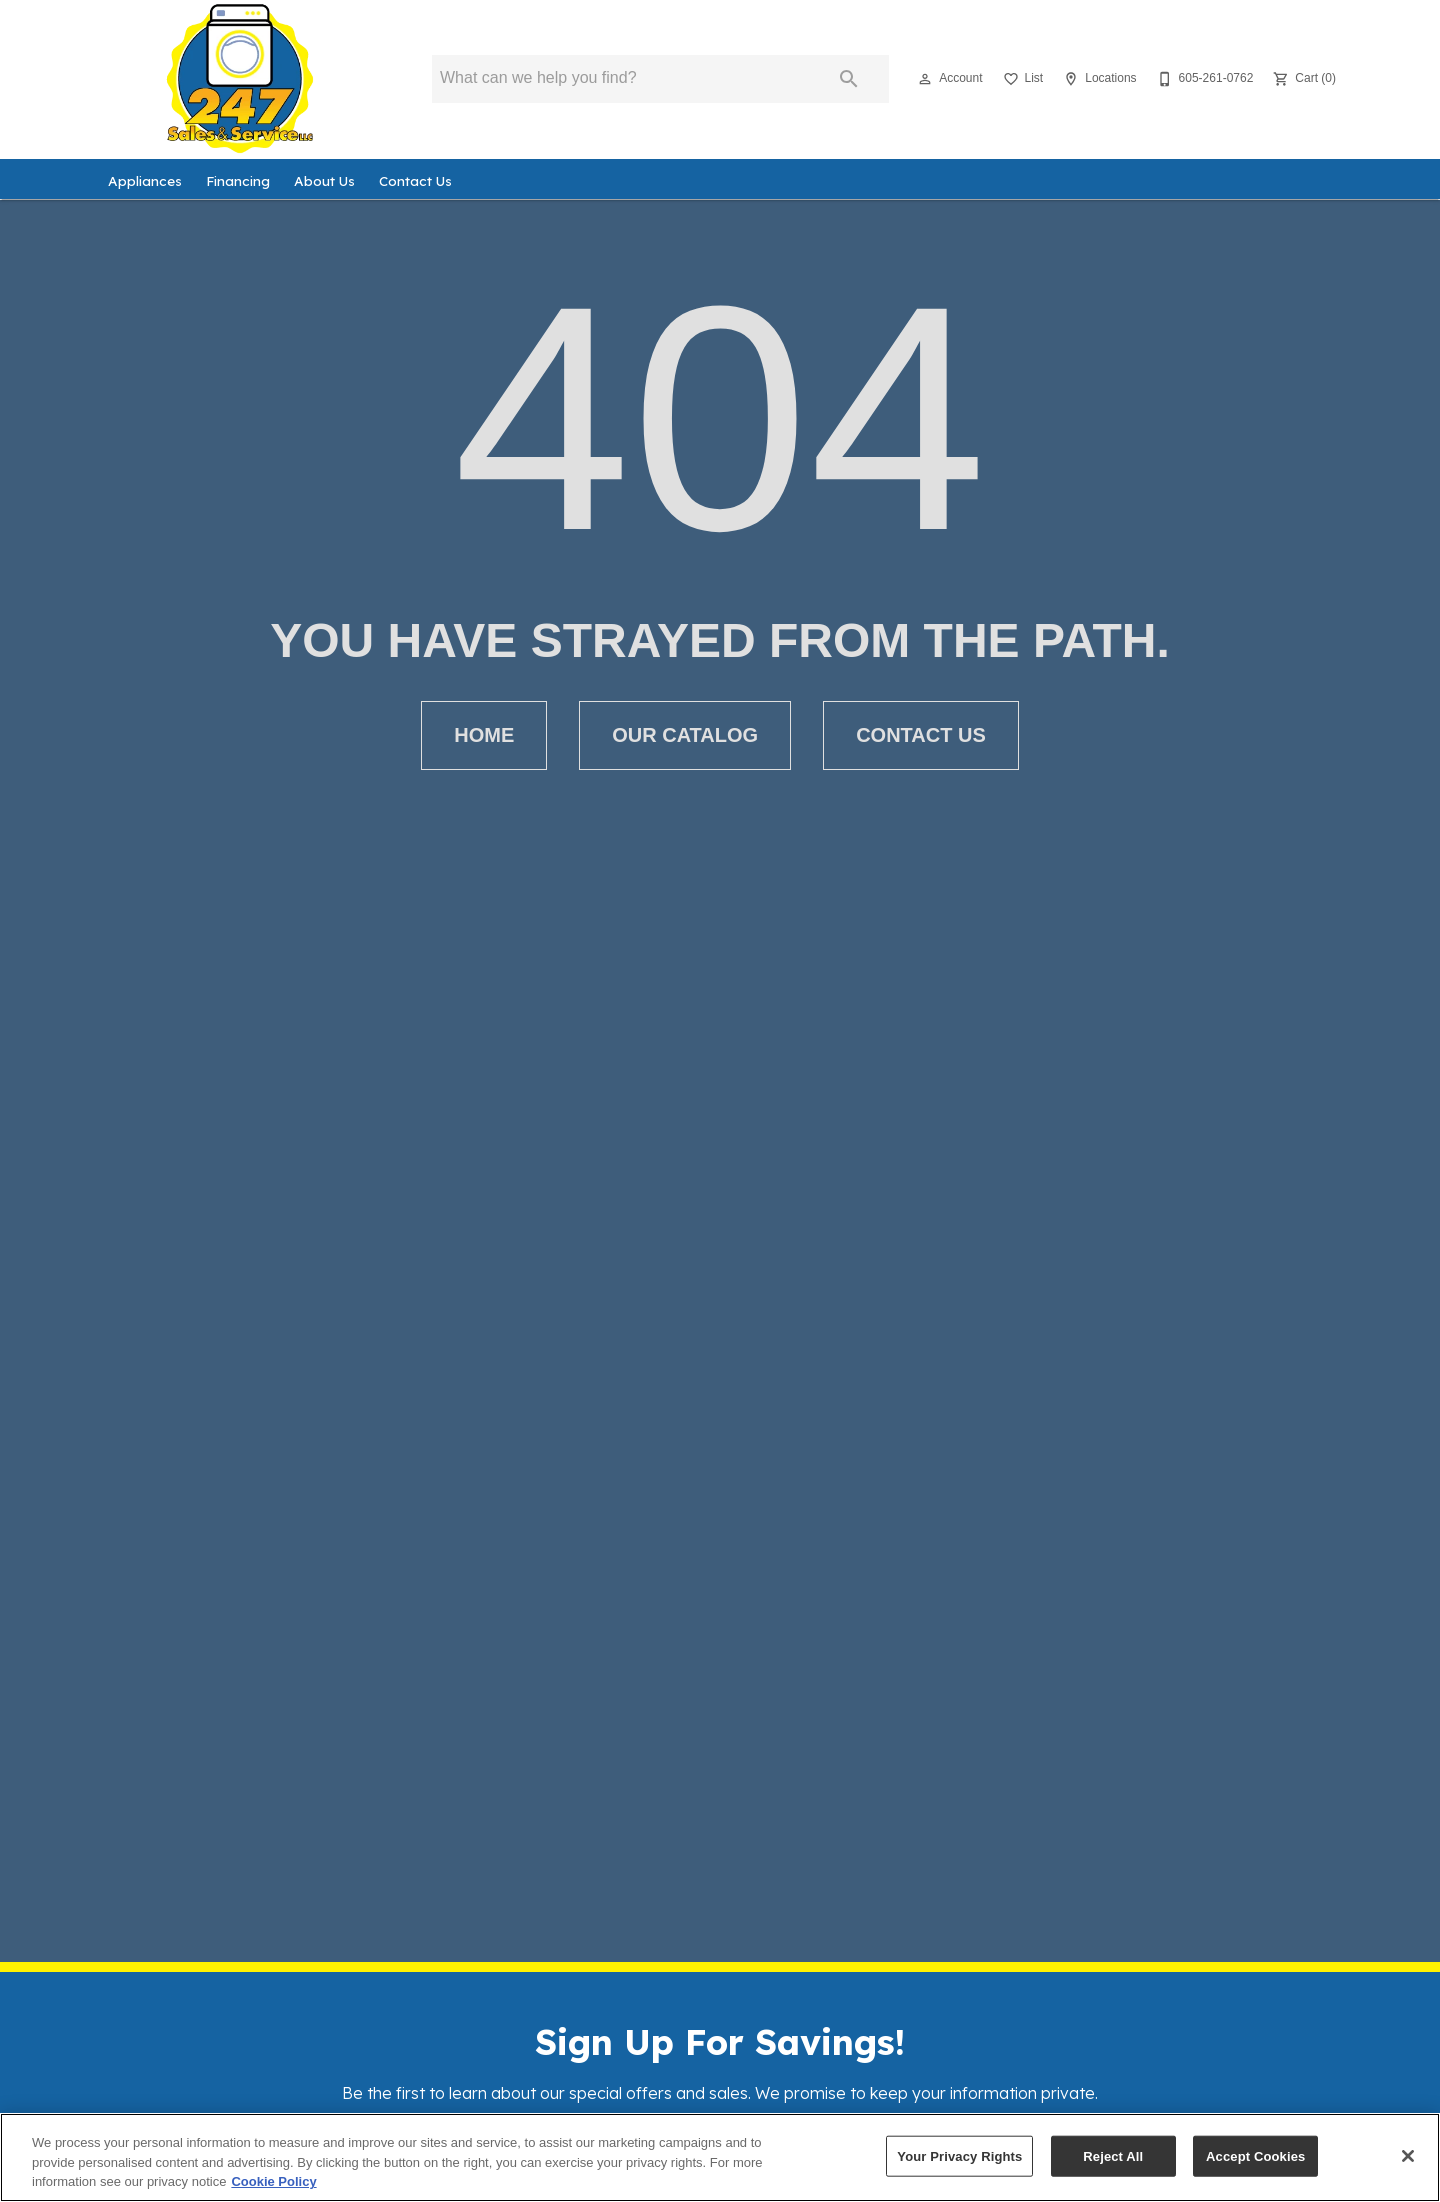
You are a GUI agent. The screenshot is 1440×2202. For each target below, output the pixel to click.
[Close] (1408, 2156)
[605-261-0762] (1203, 79)
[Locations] (1097, 79)
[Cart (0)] (1302, 79)
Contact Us (415, 180)
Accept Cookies (1255, 2155)
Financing (238, 180)
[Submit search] (849, 79)
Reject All (1113, 2155)
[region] (720, 2157)
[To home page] (240, 79)
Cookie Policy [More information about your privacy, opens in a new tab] (273, 2181)
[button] (925, 79)
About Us (324, 180)
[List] (1021, 79)
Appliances (145, 180)
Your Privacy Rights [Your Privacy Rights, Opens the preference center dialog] (959, 2155)
